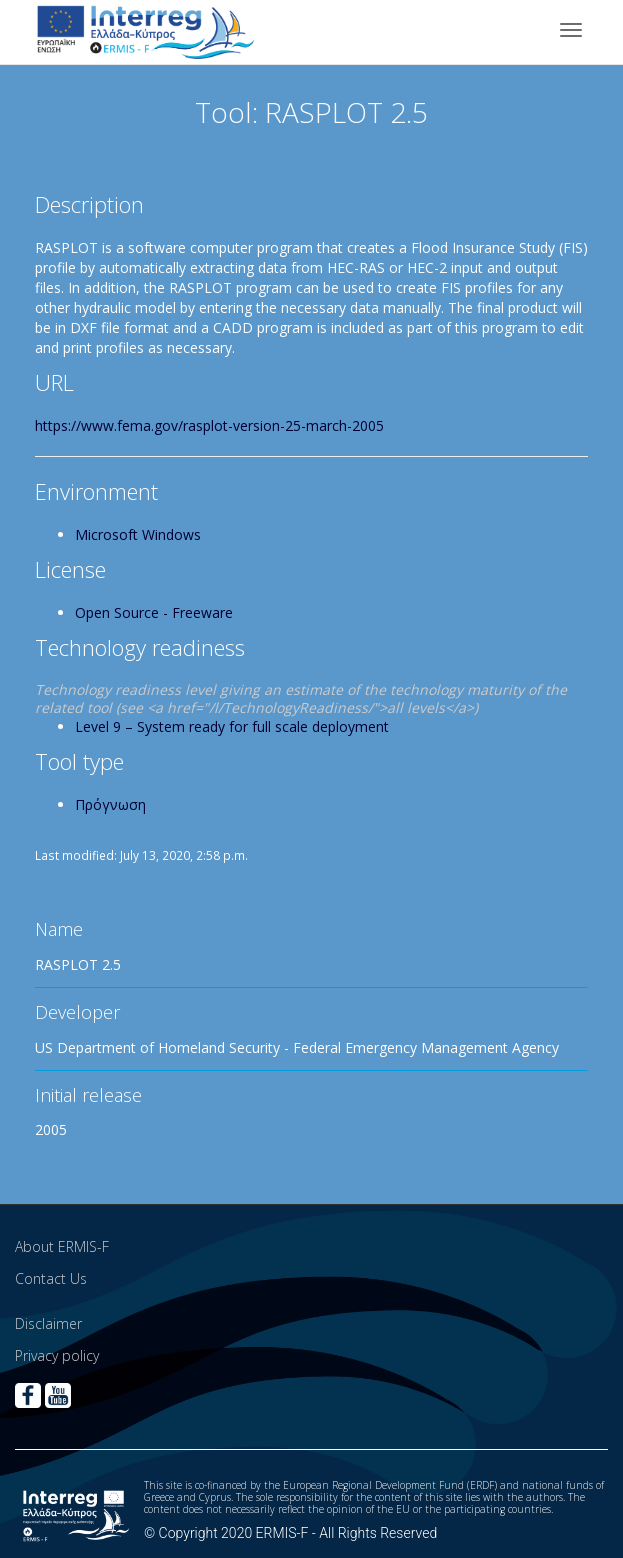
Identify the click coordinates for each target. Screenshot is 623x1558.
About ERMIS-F (62, 1246)
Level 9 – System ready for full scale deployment (232, 726)
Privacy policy (57, 1355)
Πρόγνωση (110, 804)
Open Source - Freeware (154, 612)
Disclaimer (48, 1323)
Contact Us (51, 1278)
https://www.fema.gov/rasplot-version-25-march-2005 (209, 425)
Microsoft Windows (138, 534)
